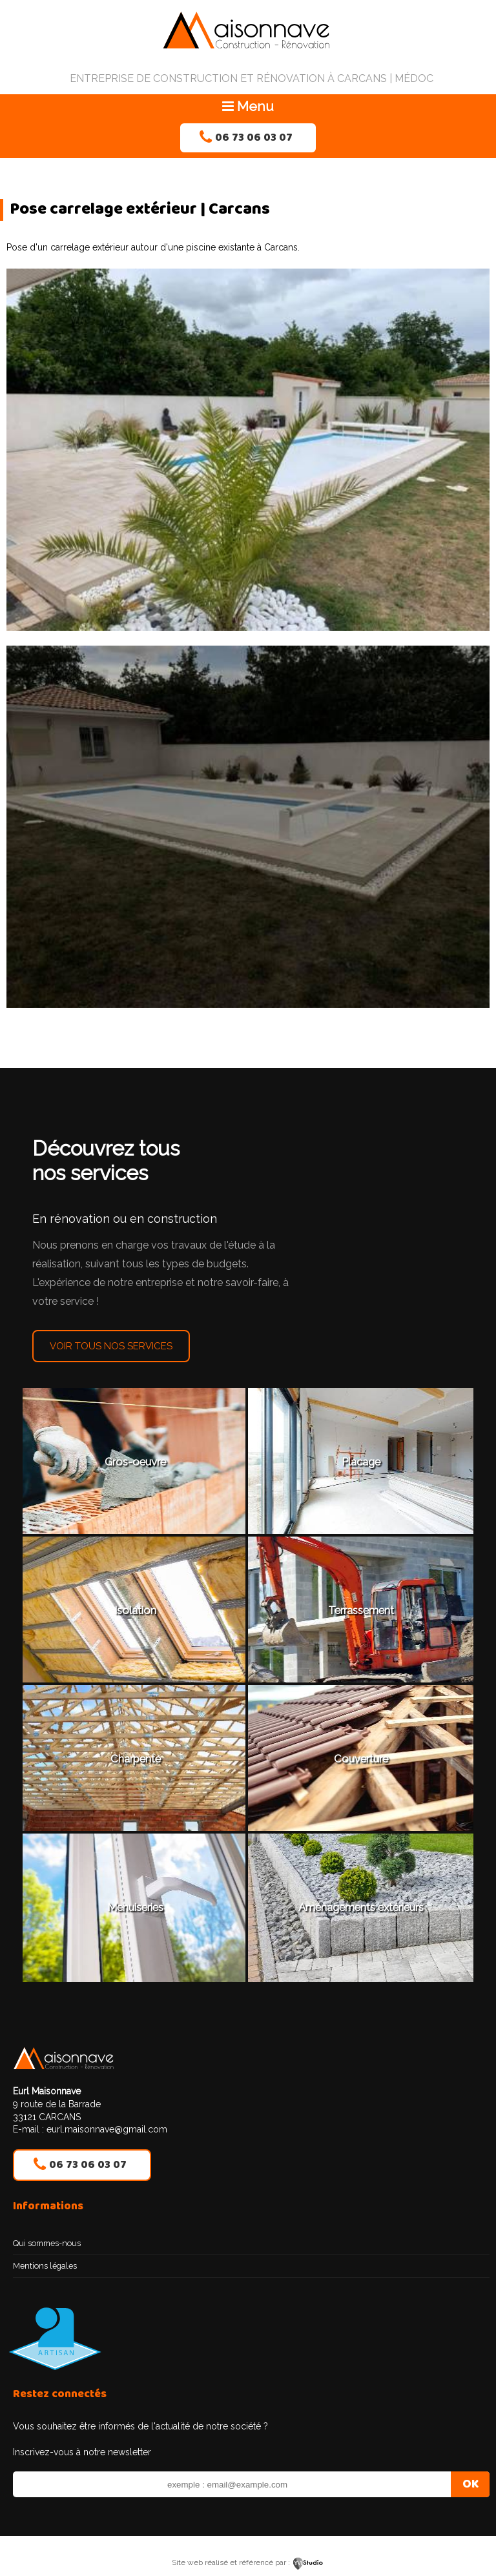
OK (470, 2484)
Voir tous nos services (111, 1346)
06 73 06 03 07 (254, 138)
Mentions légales (45, 2266)
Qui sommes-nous (47, 2243)
